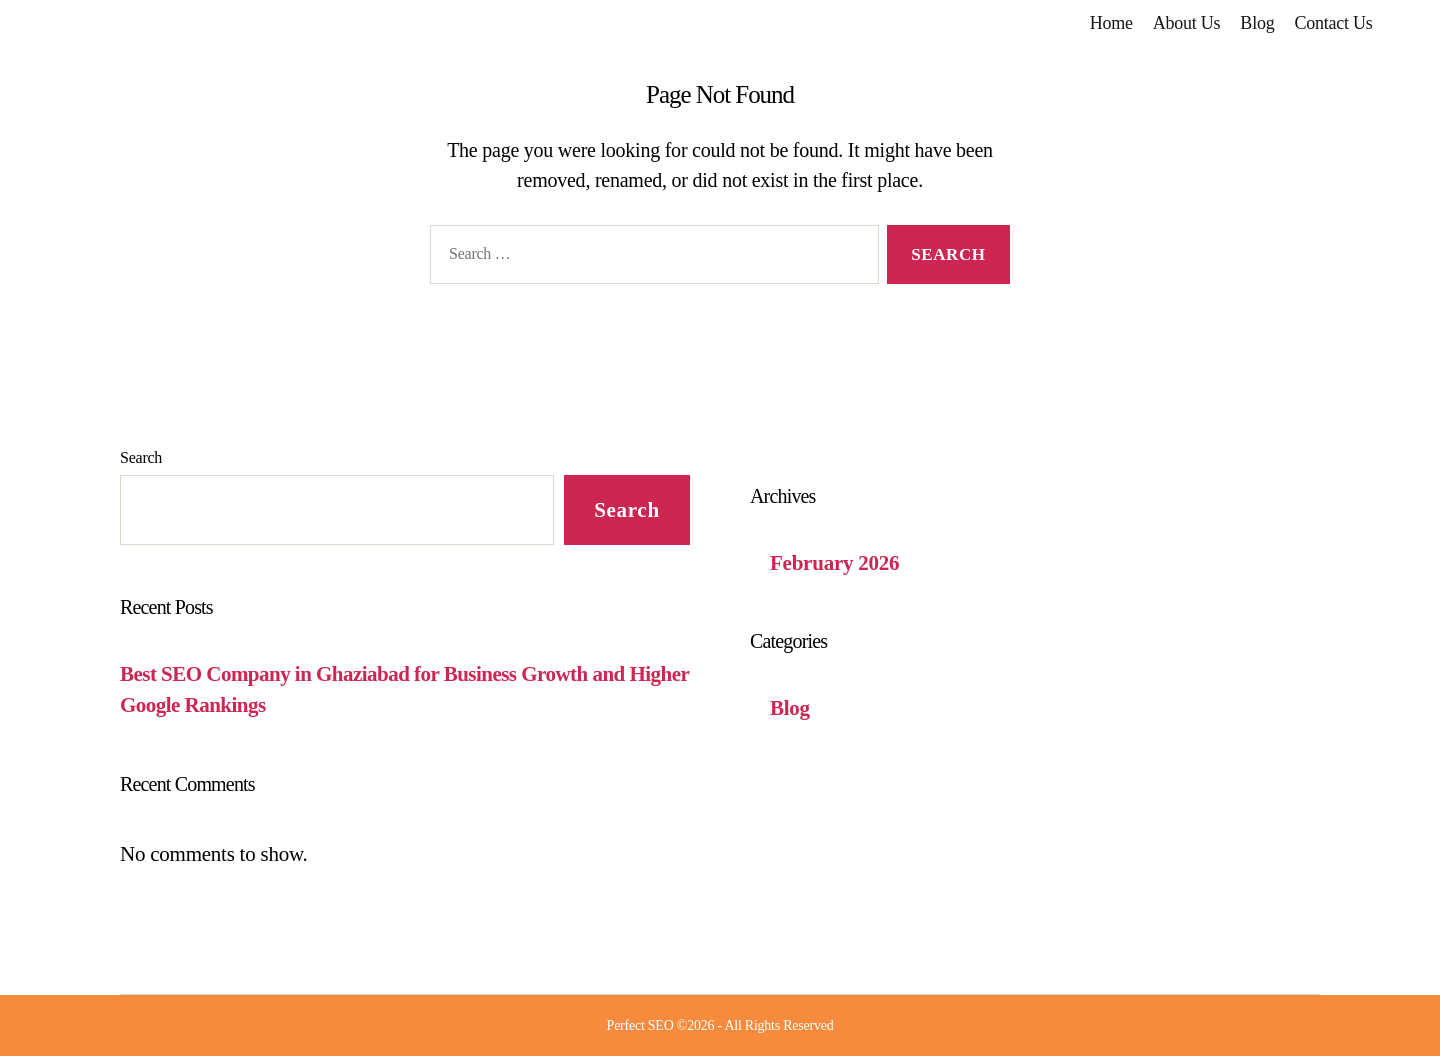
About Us (1187, 23)
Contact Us (1333, 23)
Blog (1257, 23)
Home (1111, 23)
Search (141, 457)
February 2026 (834, 563)
